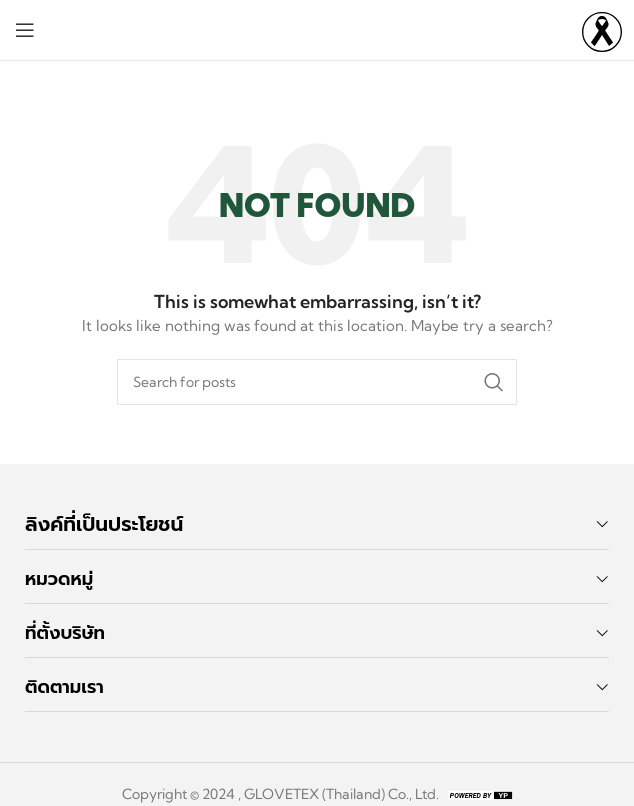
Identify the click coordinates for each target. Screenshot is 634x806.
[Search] (317, 382)
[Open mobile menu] (25, 30)
